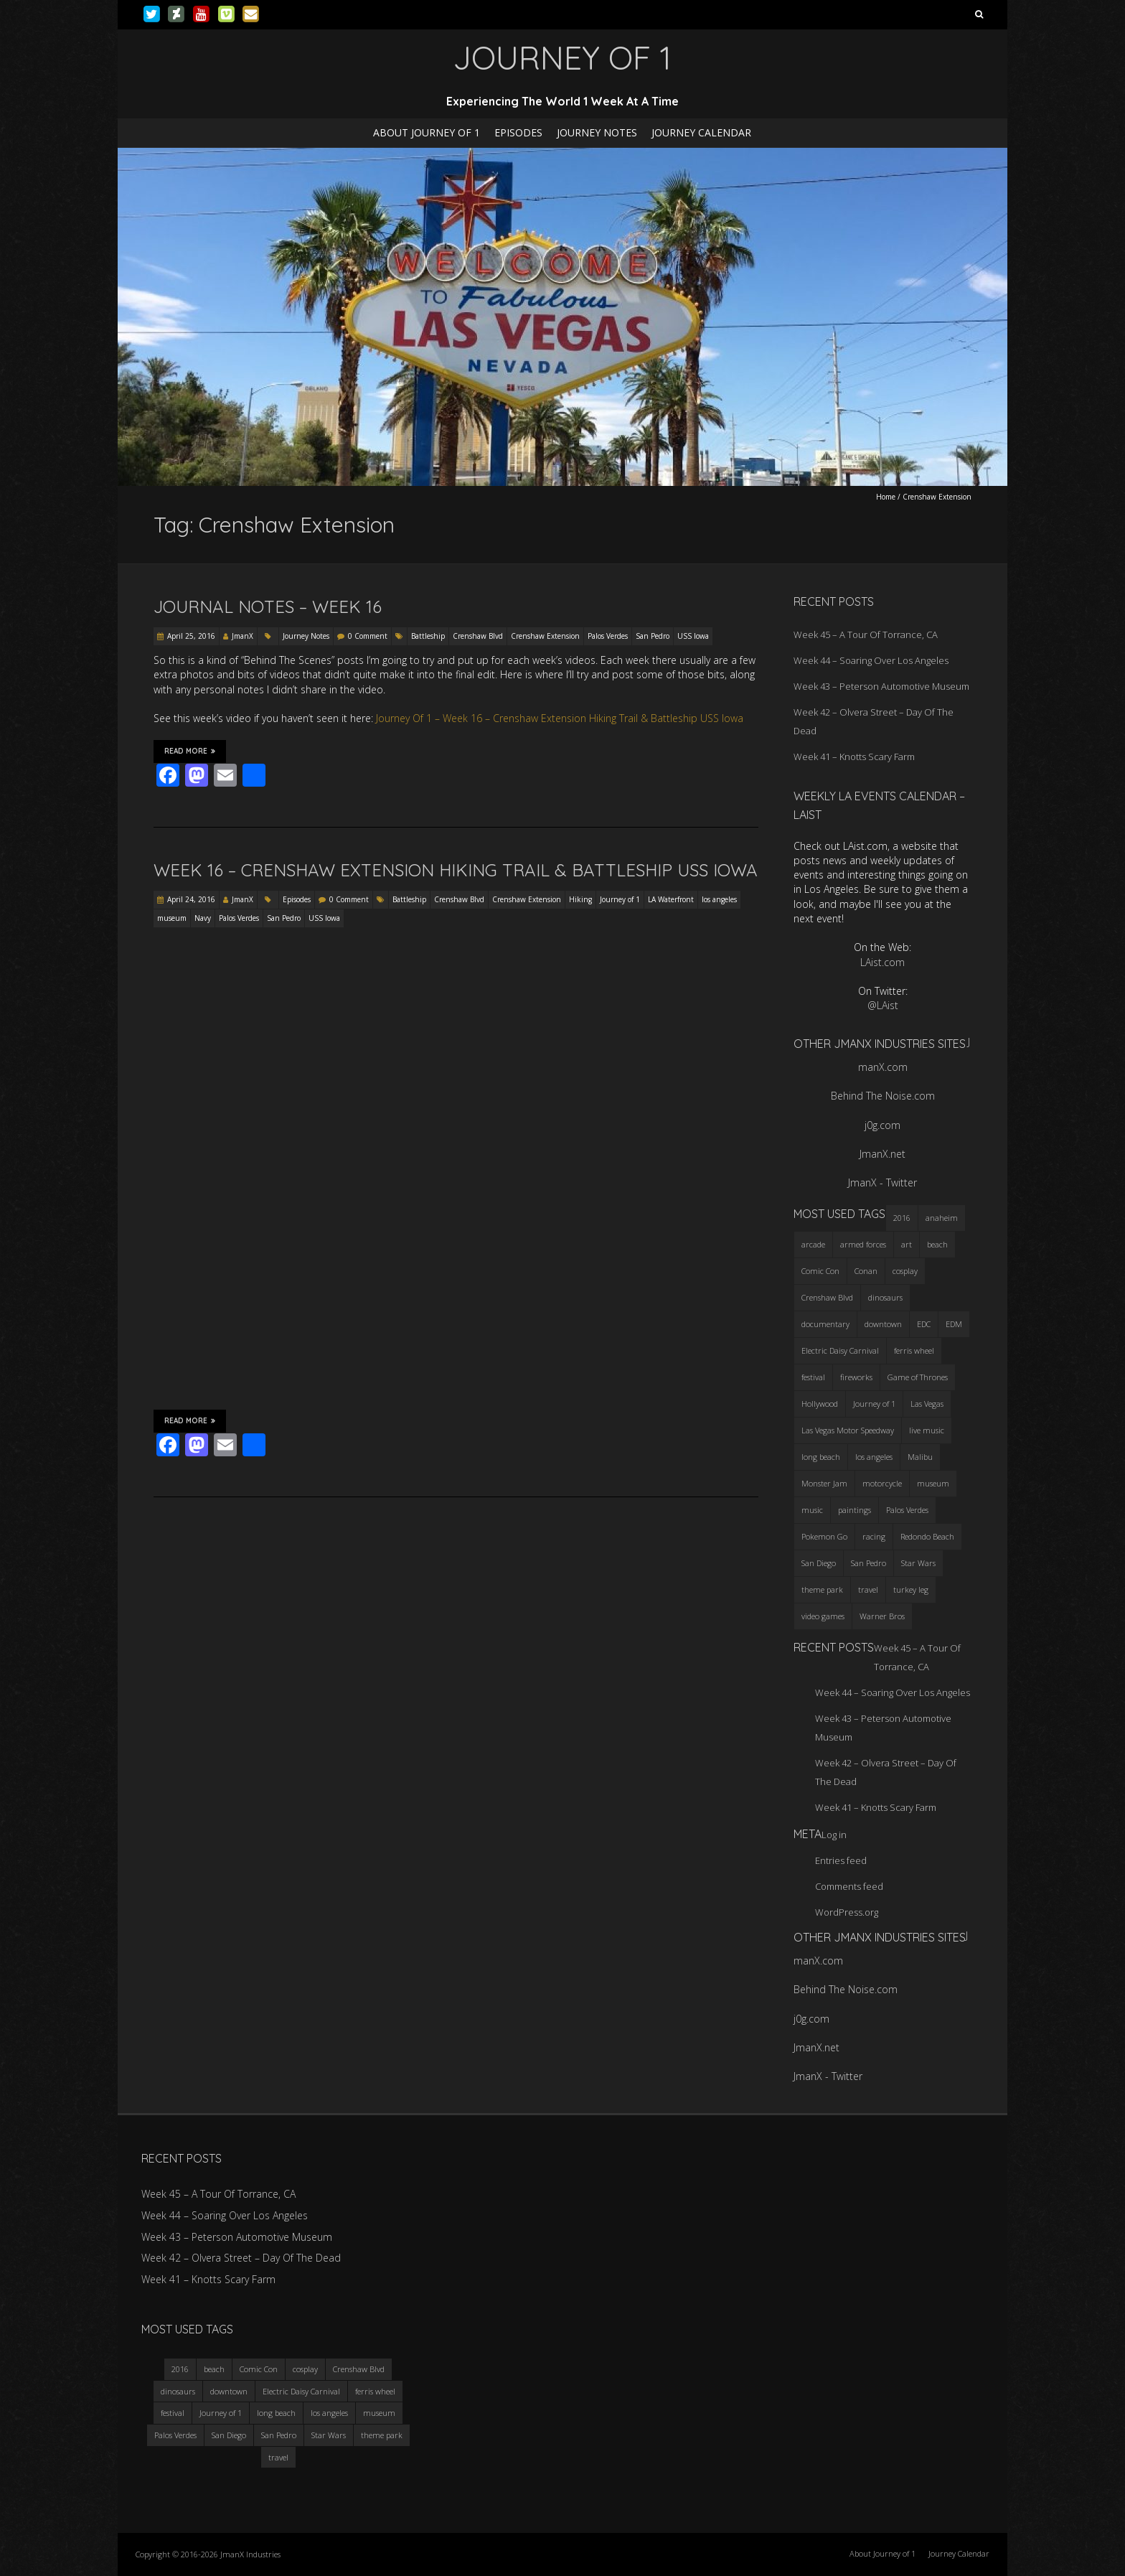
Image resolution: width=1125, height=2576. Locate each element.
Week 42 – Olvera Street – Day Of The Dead (241, 2257)
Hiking (580, 899)
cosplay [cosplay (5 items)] (905, 1270)
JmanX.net (882, 1154)
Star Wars (328, 2435)
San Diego (229, 2435)
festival (172, 2412)
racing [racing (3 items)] (873, 1536)
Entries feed (841, 1860)
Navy (202, 918)
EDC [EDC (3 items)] (924, 1324)
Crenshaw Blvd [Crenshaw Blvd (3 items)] (827, 1297)
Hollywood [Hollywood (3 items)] (819, 1403)
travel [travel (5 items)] (868, 1589)
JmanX (242, 636)
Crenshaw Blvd (478, 636)
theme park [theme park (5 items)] (822, 1589)
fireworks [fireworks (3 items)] (856, 1377)
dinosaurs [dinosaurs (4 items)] (885, 1297)
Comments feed (849, 1886)
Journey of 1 (620, 899)
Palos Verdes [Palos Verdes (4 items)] (907, 1509)
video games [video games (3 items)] (822, 1616)
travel (278, 2457)
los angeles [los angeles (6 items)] (874, 1456)
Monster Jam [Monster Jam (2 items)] (824, 1483)
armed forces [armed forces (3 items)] (863, 1244)
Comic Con (259, 2369)
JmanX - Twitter (882, 1182)
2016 (180, 2369)
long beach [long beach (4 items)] (820, 1456)
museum (172, 918)
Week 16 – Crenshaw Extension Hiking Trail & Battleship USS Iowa (456, 870)
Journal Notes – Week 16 (268, 606)
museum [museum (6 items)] (933, 1483)
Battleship (428, 636)
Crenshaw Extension (545, 636)
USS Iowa (693, 636)
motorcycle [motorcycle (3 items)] (882, 1483)
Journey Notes (597, 132)
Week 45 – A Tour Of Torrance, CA (866, 634)
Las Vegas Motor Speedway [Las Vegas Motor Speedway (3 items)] (847, 1430)
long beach (276, 2412)
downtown (229, 2391)
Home (885, 497)
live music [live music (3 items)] (926, 1430)
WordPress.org (846, 1912)
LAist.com (882, 962)
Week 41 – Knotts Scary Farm (854, 756)
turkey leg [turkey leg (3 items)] (910, 1589)
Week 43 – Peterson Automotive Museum (881, 686)
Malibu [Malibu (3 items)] (920, 1456)
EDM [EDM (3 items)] (954, 1324)
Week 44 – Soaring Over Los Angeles (871, 660)
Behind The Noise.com (883, 1095)
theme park (382, 2435)
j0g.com (882, 1125)
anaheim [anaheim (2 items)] (942, 1217)
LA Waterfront (671, 899)
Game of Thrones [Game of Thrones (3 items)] (918, 1377)
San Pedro (652, 636)
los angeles (719, 899)
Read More (189, 751)
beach (214, 2369)
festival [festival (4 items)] (813, 1377)
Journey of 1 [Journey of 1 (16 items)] (874, 1403)
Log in (834, 1834)
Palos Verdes (608, 636)
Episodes (518, 132)
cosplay (305, 2369)
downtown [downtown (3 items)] (883, 1324)
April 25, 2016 (191, 636)
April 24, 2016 (191, 899)
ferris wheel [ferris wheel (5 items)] (914, 1350)
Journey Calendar (701, 132)
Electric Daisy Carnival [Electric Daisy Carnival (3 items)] (840, 1350)
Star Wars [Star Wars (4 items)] (918, 1563)
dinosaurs (178, 2391)
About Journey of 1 (426, 132)
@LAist (882, 1005)
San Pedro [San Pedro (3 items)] (868, 1563)
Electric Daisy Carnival (301, 2391)
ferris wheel (375, 2391)
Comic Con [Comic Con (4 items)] (820, 1270)
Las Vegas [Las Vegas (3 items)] (926, 1403)
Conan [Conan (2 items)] (866, 1270)
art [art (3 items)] (906, 1244)
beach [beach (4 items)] (937, 1244)
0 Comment (367, 636)
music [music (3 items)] (812, 1509)
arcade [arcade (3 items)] (813, 1244)
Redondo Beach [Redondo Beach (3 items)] (927, 1536)
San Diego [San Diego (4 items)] (818, 1563)
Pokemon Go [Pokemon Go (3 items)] (824, 1536)
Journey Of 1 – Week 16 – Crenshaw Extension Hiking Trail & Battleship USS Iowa (559, 718)
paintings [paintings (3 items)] (854, 1509)
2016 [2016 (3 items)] (901, 1217)
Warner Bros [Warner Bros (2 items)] (882, 1616)
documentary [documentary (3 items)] (825, 1324)
